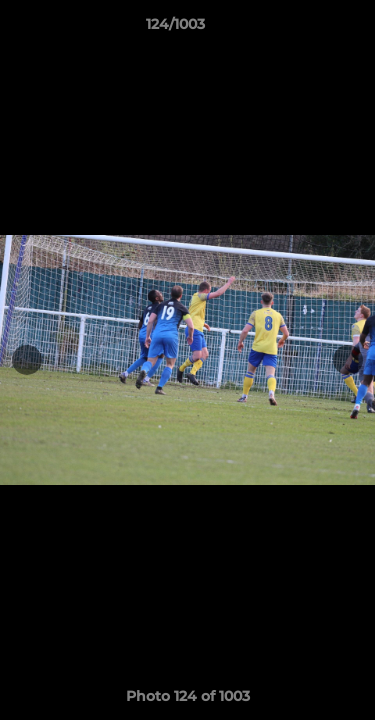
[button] (303, 29)
